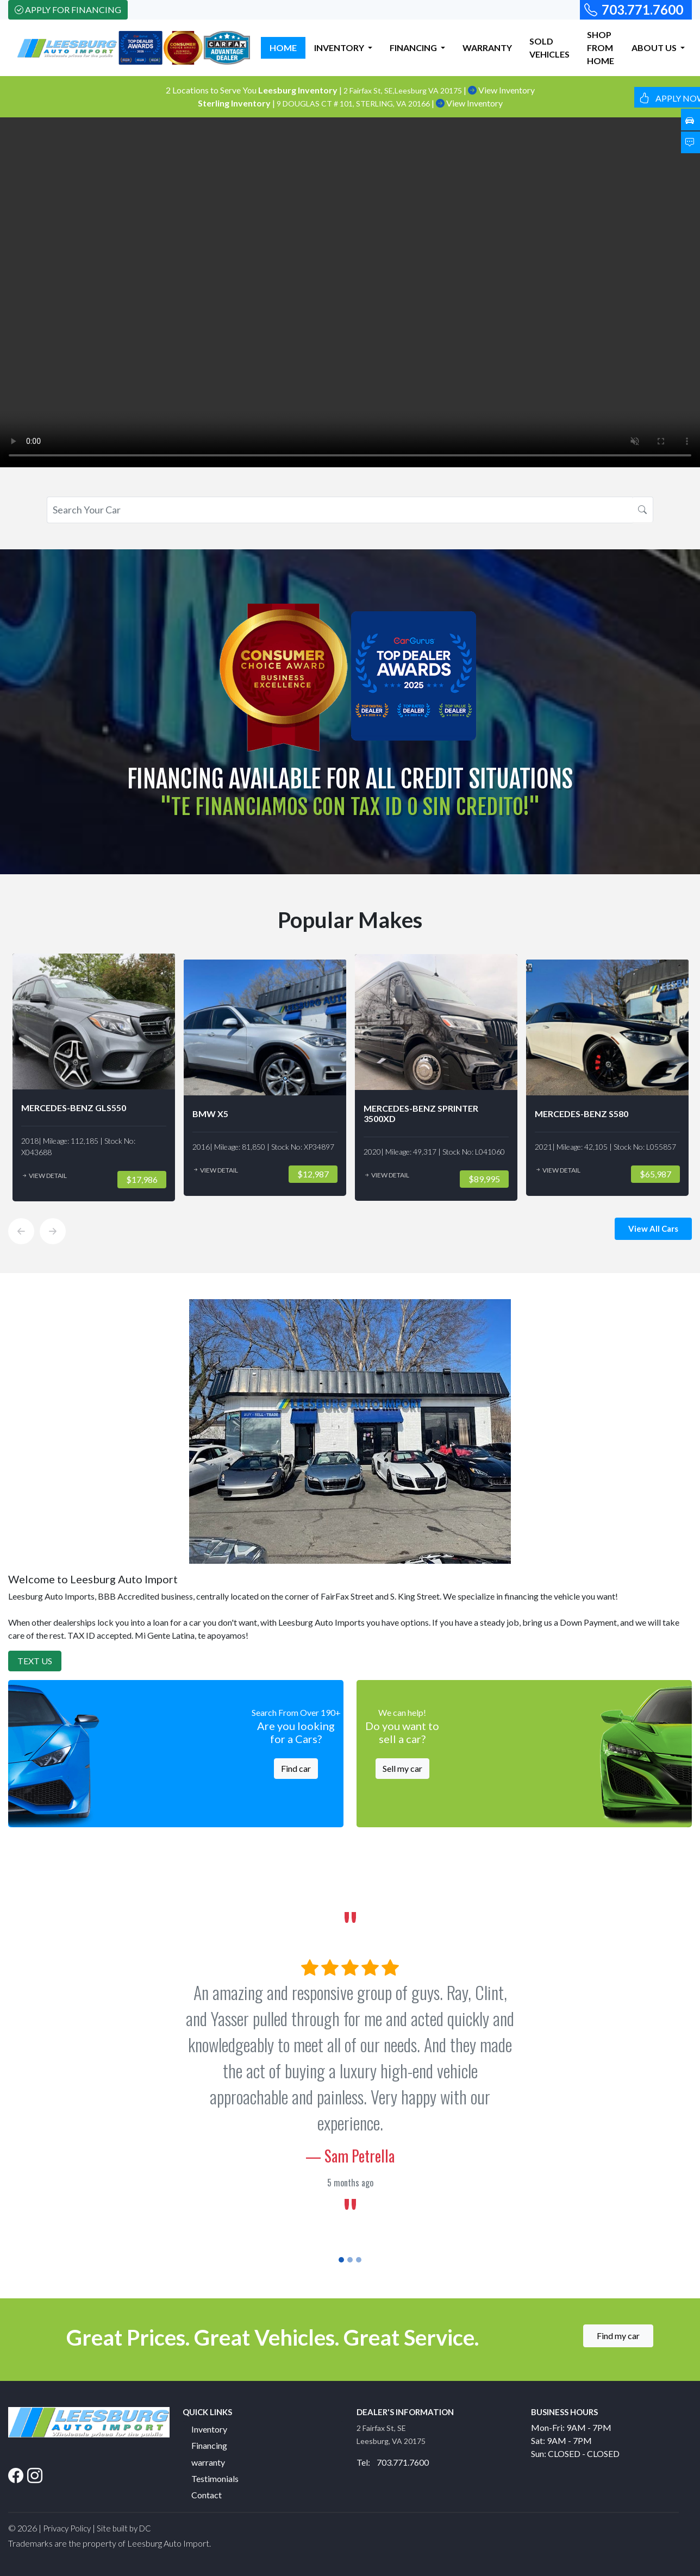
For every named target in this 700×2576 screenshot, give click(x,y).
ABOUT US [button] (655, 47)
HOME (283, 47)
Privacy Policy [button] (67, 2528)
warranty (208, 2462)
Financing (209, 2445)
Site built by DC (124, 2528)
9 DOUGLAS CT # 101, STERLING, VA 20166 (354, 103)
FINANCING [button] (414, 47)
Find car (296, 1768)
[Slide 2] (350, 2260)
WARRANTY (487, 47)
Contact (206, 2495)
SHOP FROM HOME (600, 47)
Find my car (618, 2335)
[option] (93, 1077)
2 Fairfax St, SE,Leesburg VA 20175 (403, 90)
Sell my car (402, 1768)
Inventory (209, 2429)
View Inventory (501, 90)
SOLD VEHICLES (549, 47)
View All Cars (653, 1228)
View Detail (44, 1175)
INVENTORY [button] (340, 47)
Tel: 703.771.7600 (393, 2462)
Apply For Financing (68, 9)
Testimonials (215, 2478)
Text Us (34, 1661)
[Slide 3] (358, 2260)
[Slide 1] (341, 2260)
